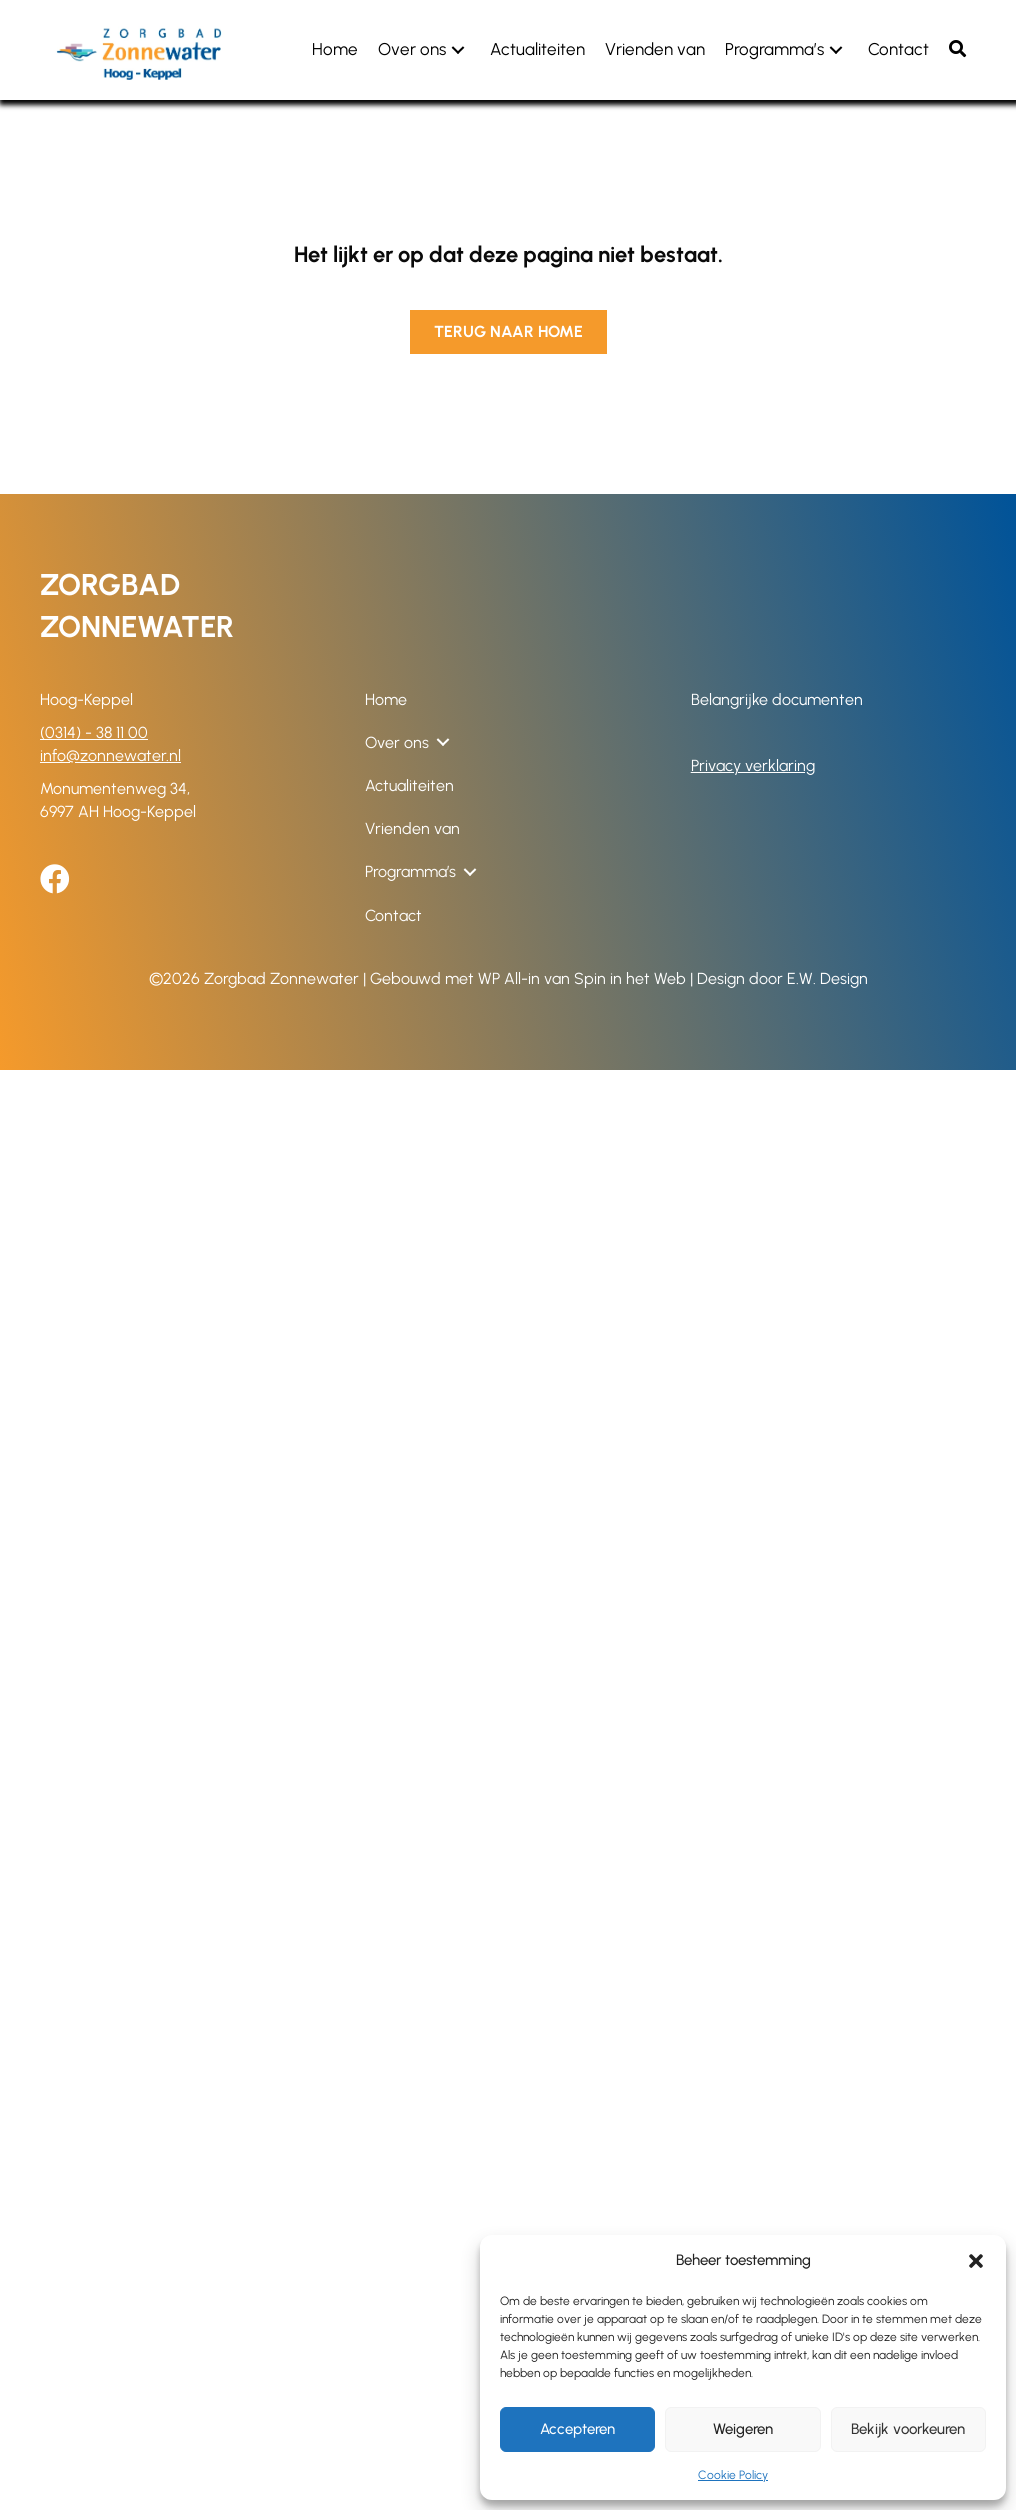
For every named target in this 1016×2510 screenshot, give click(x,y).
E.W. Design (827, 978)
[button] (976, 2261)
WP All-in (509, 978)
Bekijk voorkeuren (908, 2429)
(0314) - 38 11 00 (94, 732)
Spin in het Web (630, 978)
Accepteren (577, 2429)
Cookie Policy (733, 2475)
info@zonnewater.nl (110, 755)
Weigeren (743, 2429)
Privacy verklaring (753, 765)
